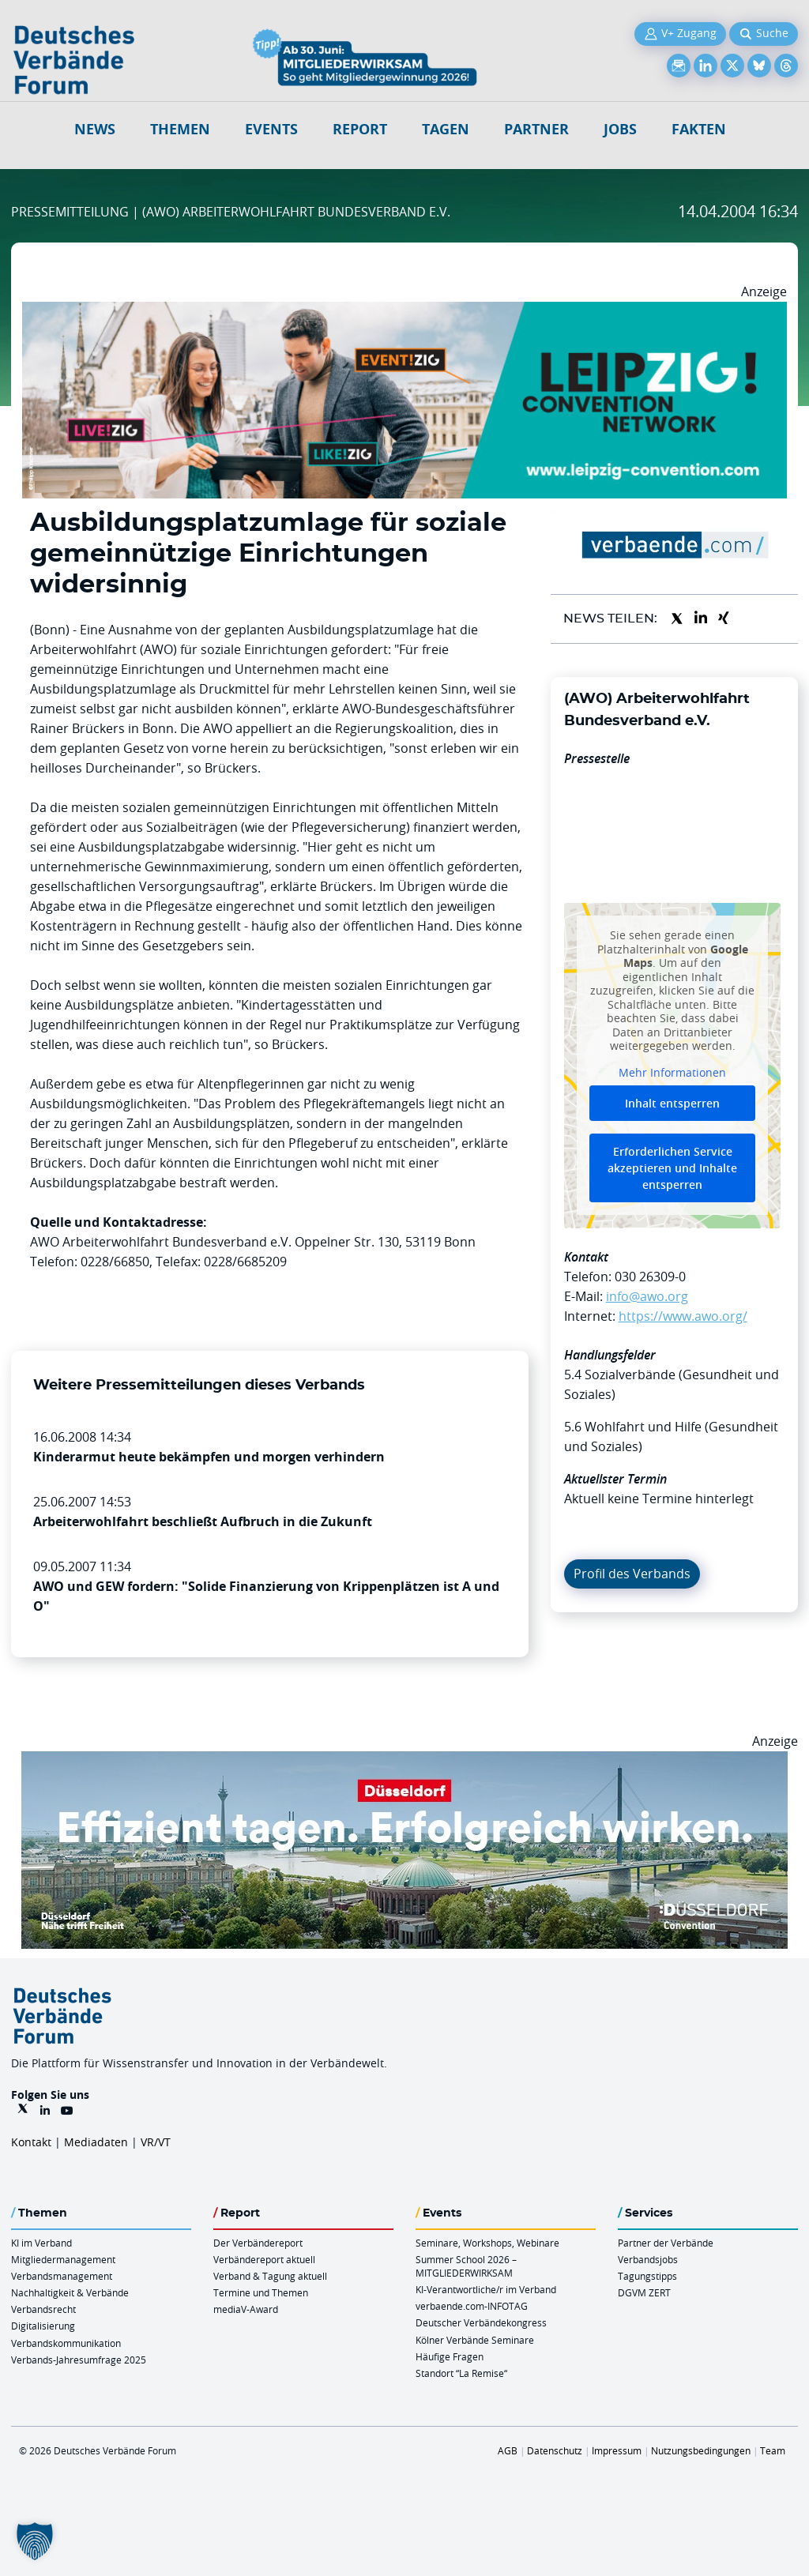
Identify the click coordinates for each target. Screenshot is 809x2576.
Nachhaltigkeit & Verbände (70, 2292)
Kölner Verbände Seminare (475, 2339)
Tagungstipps (647, 2276)
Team (772, 2450)
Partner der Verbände (665, 2242)
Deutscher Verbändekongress (481, 2322)
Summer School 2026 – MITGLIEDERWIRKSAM (466, 2266)
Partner (536, 129)
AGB (507, 2450)
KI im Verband (41, 2242)
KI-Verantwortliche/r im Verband (486, 2289)
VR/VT (156, 2141)
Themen (180, 129)
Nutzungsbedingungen (701, 2450)
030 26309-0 (650, 1276)
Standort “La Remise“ (461, 2373)
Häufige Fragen (450, 2356)
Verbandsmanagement (61, 2276)
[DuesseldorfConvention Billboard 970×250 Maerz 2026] (404, 1760)
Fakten (699, 129)
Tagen (445, 129)
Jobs (620, 129)
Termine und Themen (260, 2292)
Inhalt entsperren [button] (672, 1103)
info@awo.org (647, 1296)
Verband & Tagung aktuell (270, 2276)
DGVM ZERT (644, 2292)
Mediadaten (96, 2141)
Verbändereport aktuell (264, 2259)
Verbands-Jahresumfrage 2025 (78, 2359)
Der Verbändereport (258, 2242)
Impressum (617, 2450)
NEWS (94, 129)
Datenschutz (554, 2450)
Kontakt (31, 2141)
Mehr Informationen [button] (672, 1073)
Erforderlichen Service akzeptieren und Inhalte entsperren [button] (672, 1168)
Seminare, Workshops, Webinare (487, 2242)
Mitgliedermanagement (63, 2259)
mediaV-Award (245, 2309)
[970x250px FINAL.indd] (404, 311)
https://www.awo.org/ (683, 1316)
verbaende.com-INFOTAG (472, 2306)
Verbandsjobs (648, 2259)
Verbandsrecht (43, 2309)
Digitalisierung (43, 2325)
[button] (35, 2541)
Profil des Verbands (632, 1573)
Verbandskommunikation (66, 2343)
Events (271, 129)
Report (360, 129)
